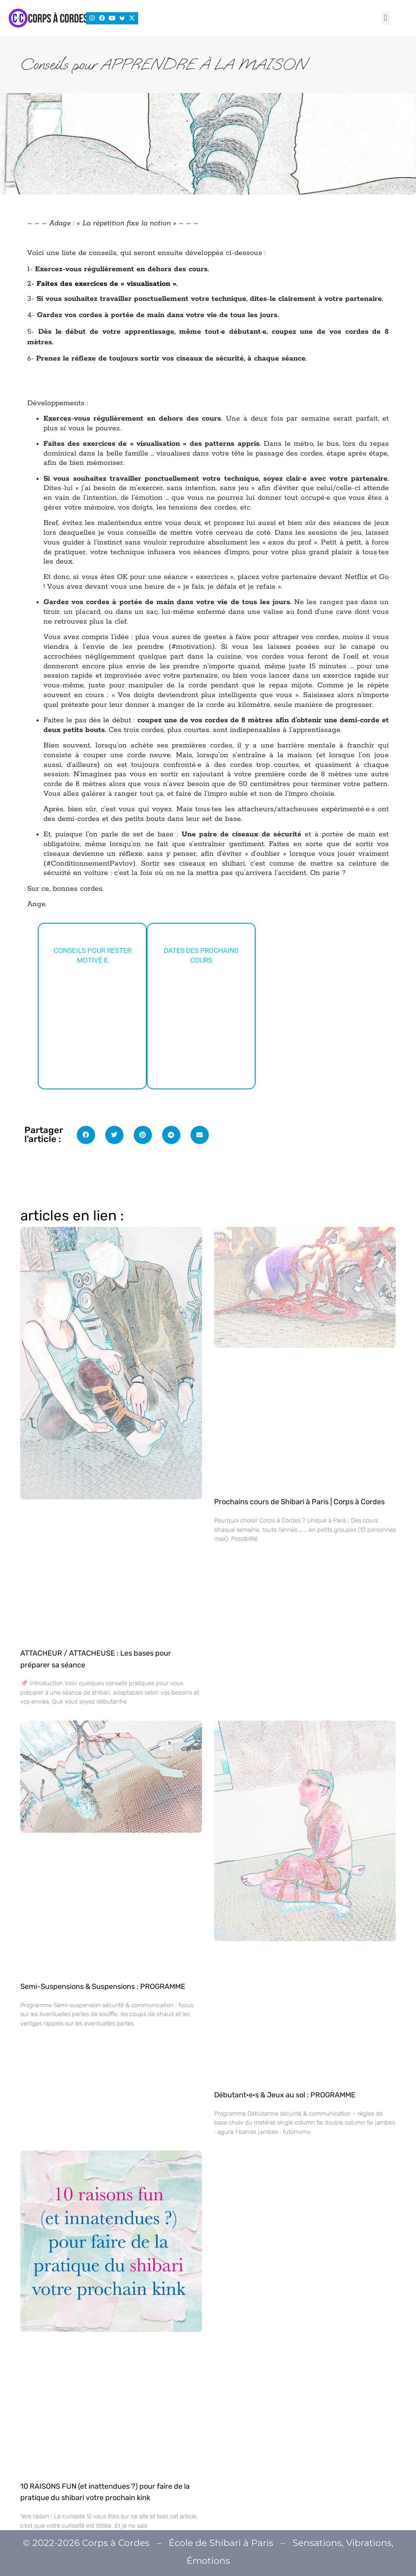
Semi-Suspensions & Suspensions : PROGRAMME (102, 1986)
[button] (386, 18)
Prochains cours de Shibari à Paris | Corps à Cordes (299, 1501)
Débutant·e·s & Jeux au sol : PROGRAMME (284, 2094)
